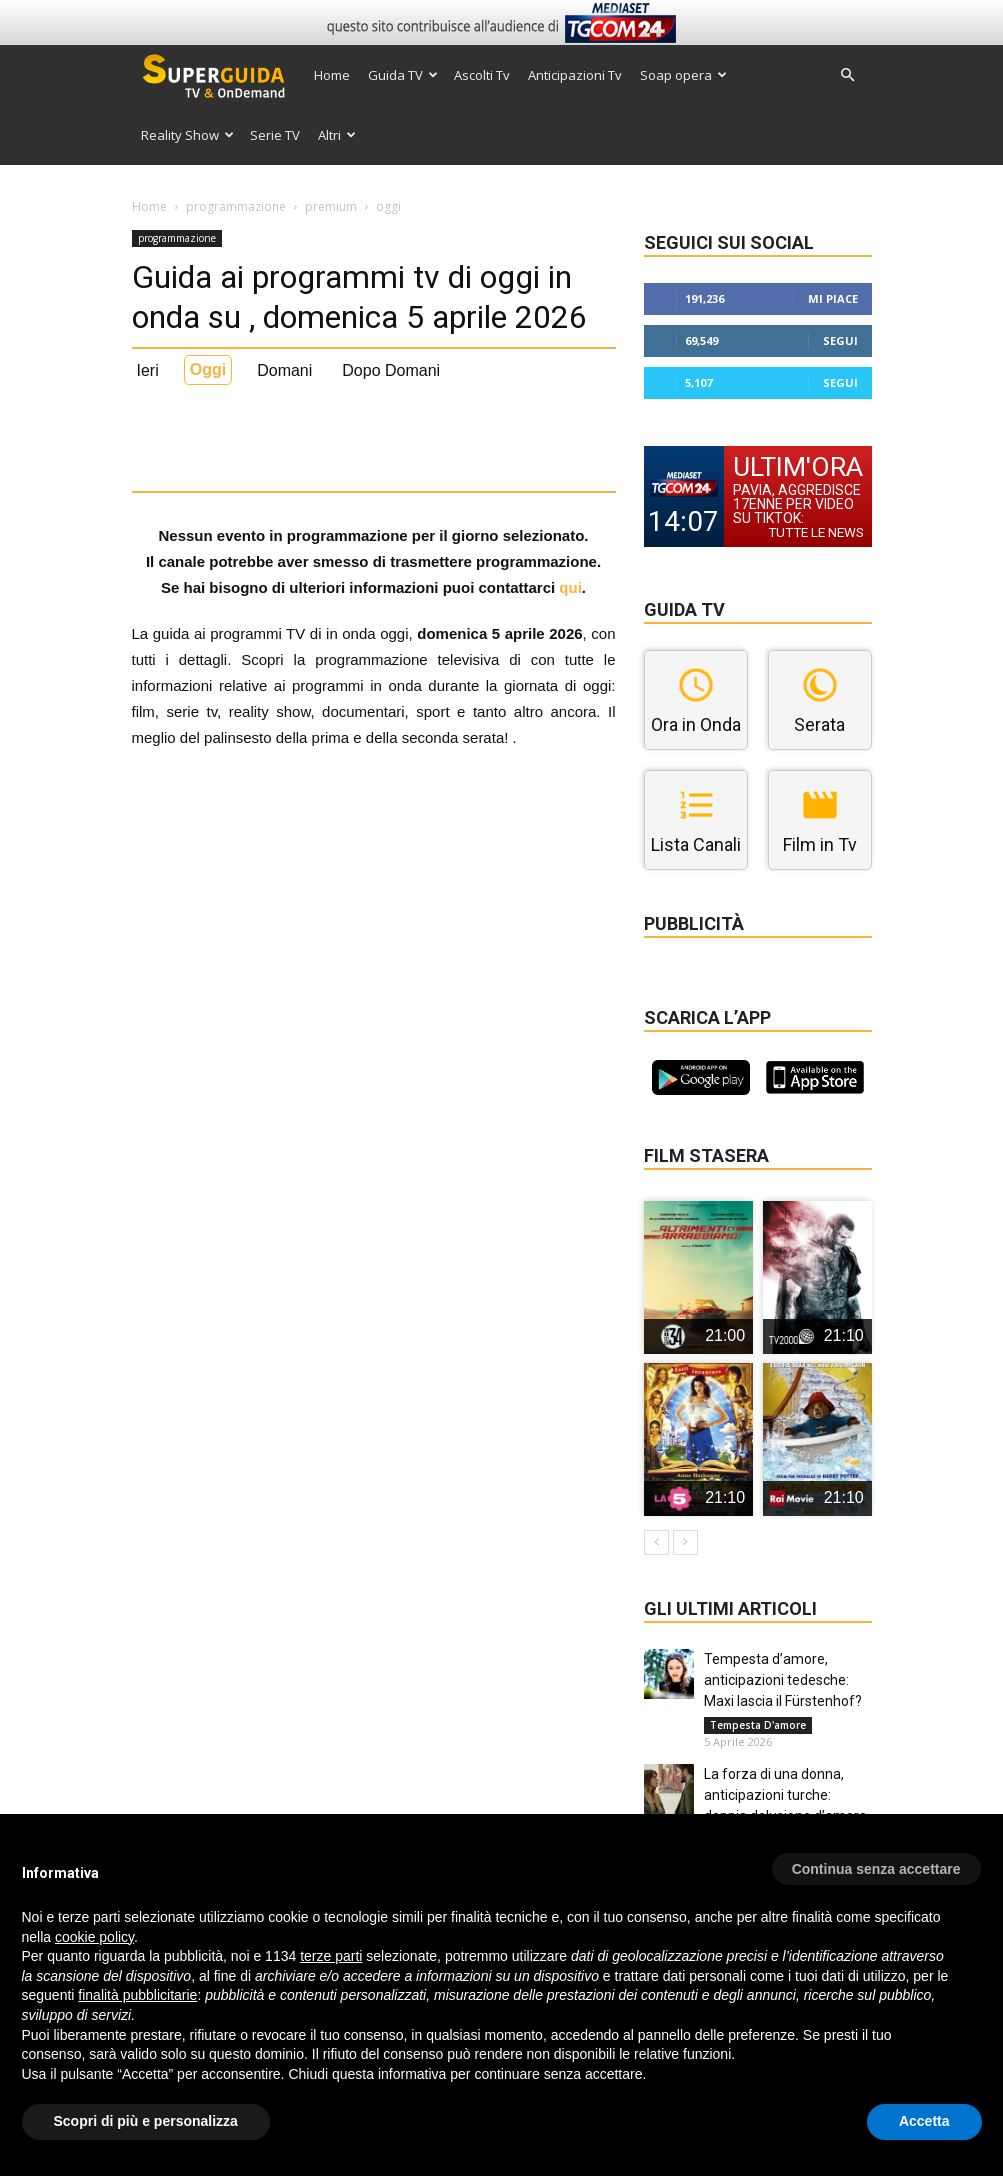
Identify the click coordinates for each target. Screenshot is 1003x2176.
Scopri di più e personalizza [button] (146, 2121)
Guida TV (403, 75)
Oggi (208, 369)
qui (570, 587)
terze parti (331, 1956)
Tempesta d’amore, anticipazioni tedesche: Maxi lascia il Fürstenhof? (783, 1680)
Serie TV (275, 135)
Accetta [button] (924, 2121)
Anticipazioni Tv (575, 75)
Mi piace (833, 298)
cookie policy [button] (94, 1937)
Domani (284, 370)
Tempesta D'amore (758, 1725)
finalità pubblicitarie (137, 1995)
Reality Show (187, 135)
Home (332, 75)
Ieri (148, 370)
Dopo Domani (391, 370)
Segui (840, 340)
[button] (848, 75)
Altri (337, 135)
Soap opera (683, 75)
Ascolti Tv (482, 75)
